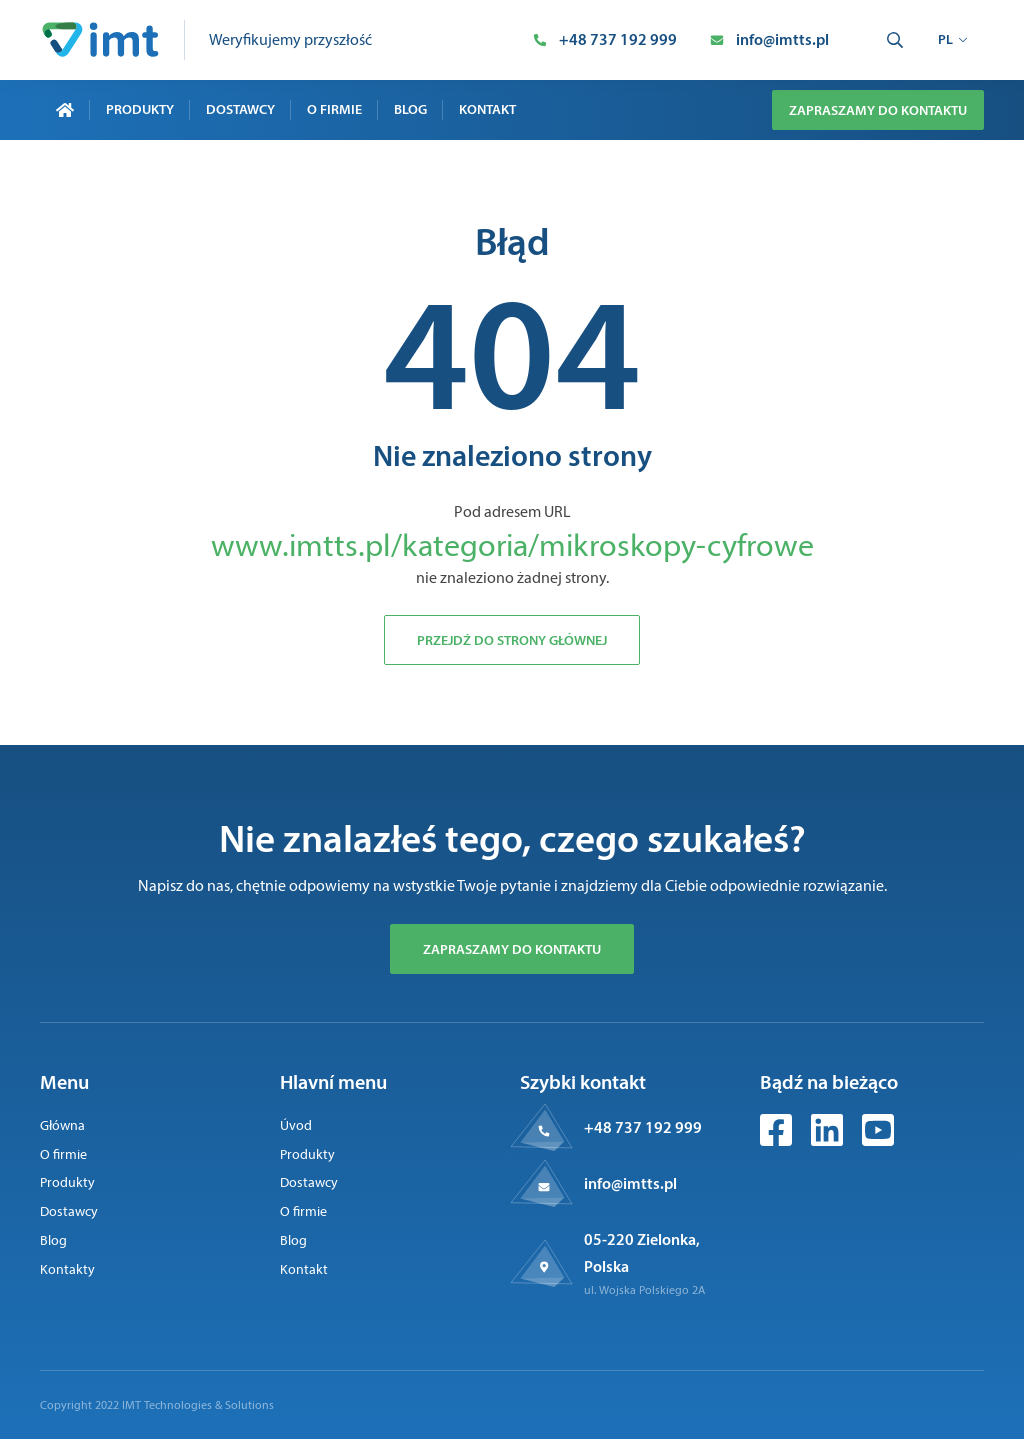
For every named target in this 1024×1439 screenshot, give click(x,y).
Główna (62, 1125)
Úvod (296, 1125)
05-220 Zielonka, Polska (642, 1252)
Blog (410, 109)
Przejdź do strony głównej (512, 640)
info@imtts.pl (630, 1183)
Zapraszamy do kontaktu (878, 110)
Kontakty (67, 1269)
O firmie (334, 109)
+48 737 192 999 (643, 1127)
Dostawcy (240, 109)
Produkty (140, 109)
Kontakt (487, 109)
